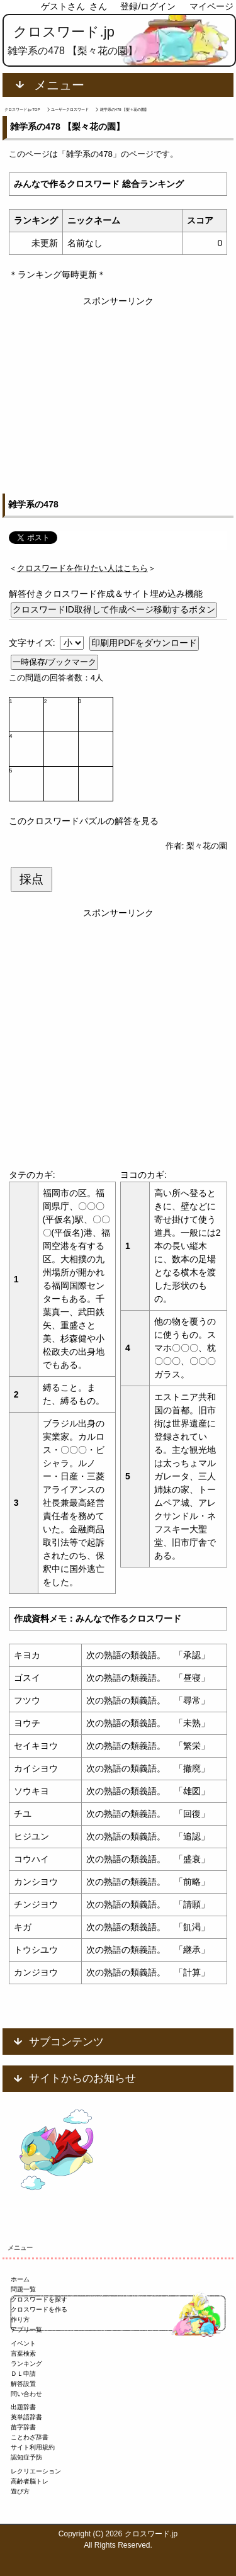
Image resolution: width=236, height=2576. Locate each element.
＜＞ (82, 568)
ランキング (26, 2363)
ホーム (20, 2279)
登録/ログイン (148, 6)
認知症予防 (26, 2457)
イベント (23, 2343)
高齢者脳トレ (29, 2481)
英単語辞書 (26, 2417)
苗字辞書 (23, 2427)
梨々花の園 (206, 845)
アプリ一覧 (26, 2329)
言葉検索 (23, 2353)
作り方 (20, 2319)
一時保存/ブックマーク (55, 662)
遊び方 (20, 2491)
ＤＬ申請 (23, 2373)
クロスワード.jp (64, 32)
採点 (31, 879)
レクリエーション (36, 2471)
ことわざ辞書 (29, 2437)
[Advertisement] (118, 388)
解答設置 (23, 2383)
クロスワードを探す (39, 2299)
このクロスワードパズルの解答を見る (84, 821)
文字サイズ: (33, 643)
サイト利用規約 (33, 2447)
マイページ (211, 6)
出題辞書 (23, 2407)
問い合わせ (26, 2393)
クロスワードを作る (39, 2309)
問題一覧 (23, 2289)
